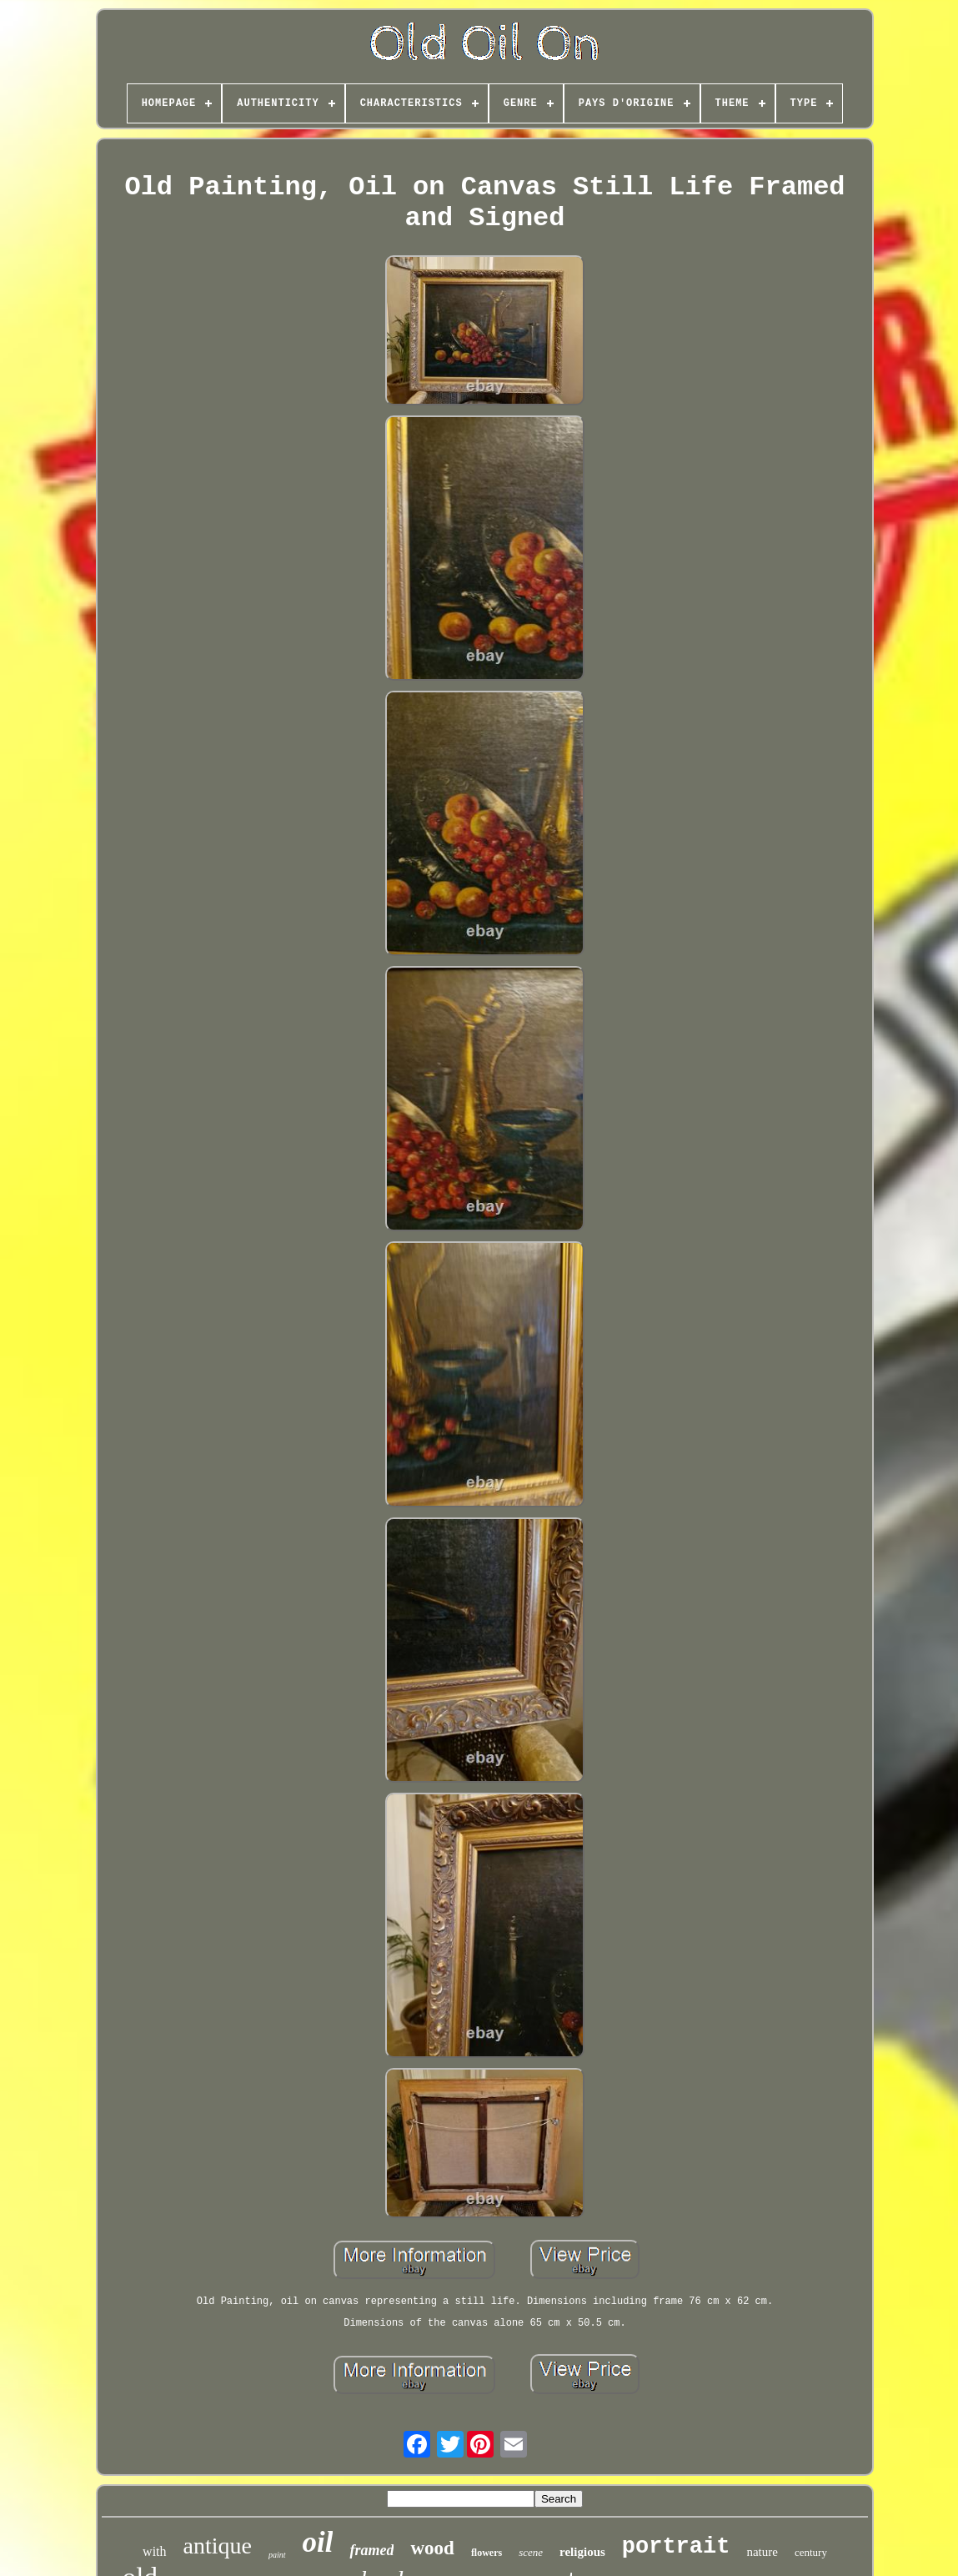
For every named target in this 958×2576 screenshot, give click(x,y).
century (811, 2552)
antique (217, 2545)
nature (761, 2551)
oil (318, 2542)
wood (432, 2548)
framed (371, 2550)
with (154, 2551)
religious (582, 2551)
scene (531, 2552)
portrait (676, 2546)
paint (277, 2554)
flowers (486, 2552)
